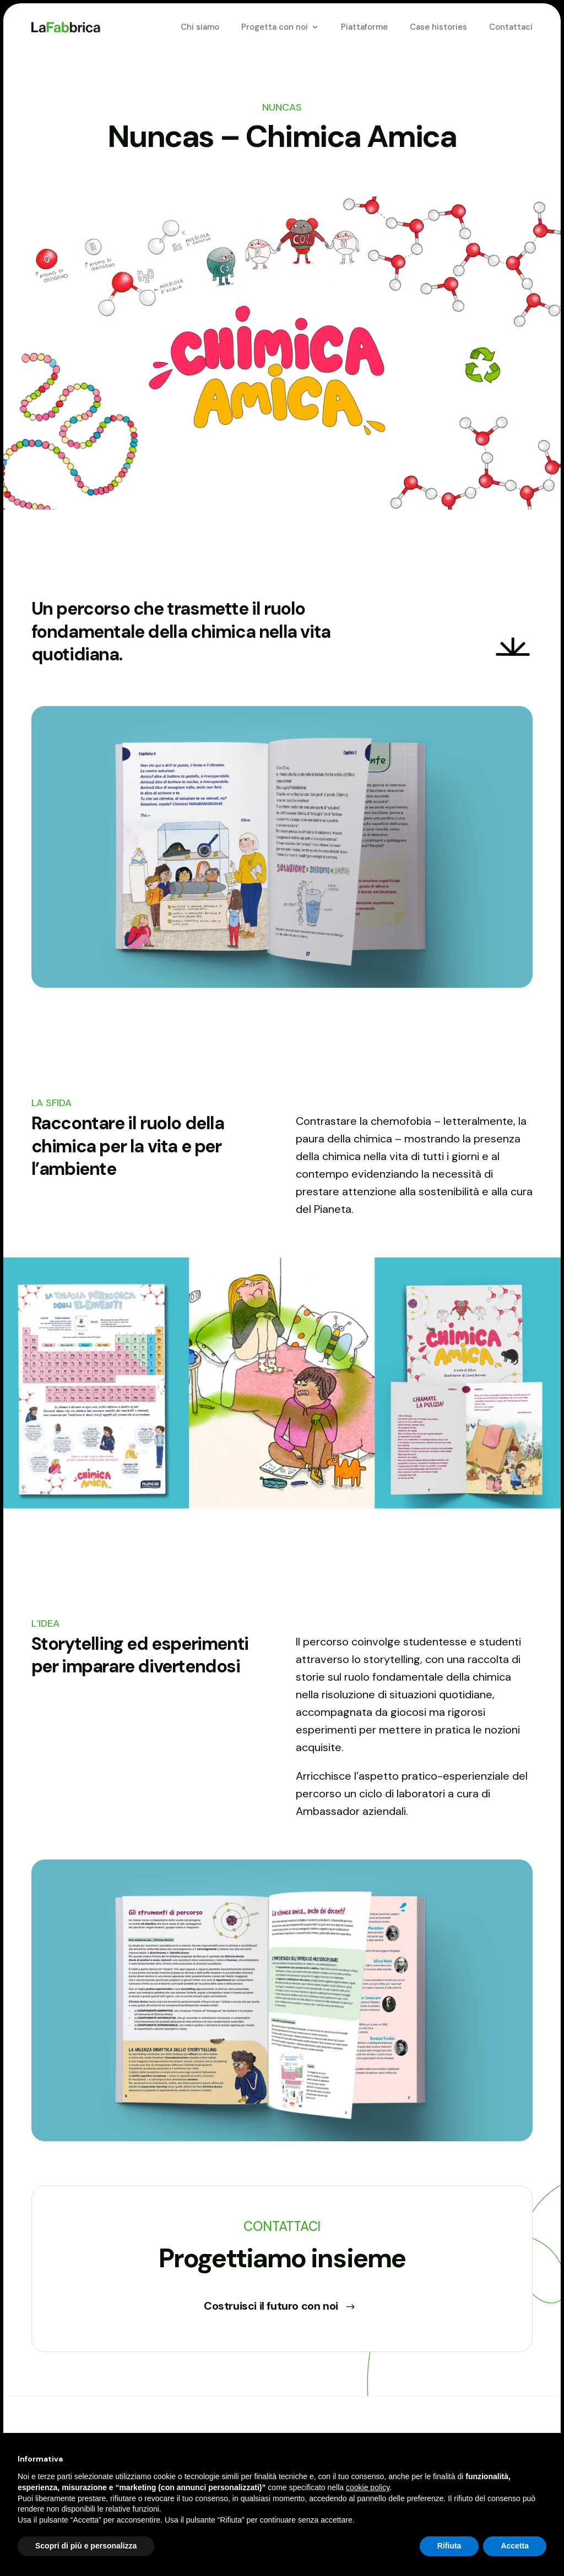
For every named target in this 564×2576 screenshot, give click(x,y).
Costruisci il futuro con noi (271, 2306)
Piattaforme (364, 26)
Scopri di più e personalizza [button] (86, 2545)
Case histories (438, 26)
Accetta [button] (515, 2545)
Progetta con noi (274, 26)
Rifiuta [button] (449, 2545)
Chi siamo (200, 26)
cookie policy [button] (367, 2487)
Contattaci (511, 26)
